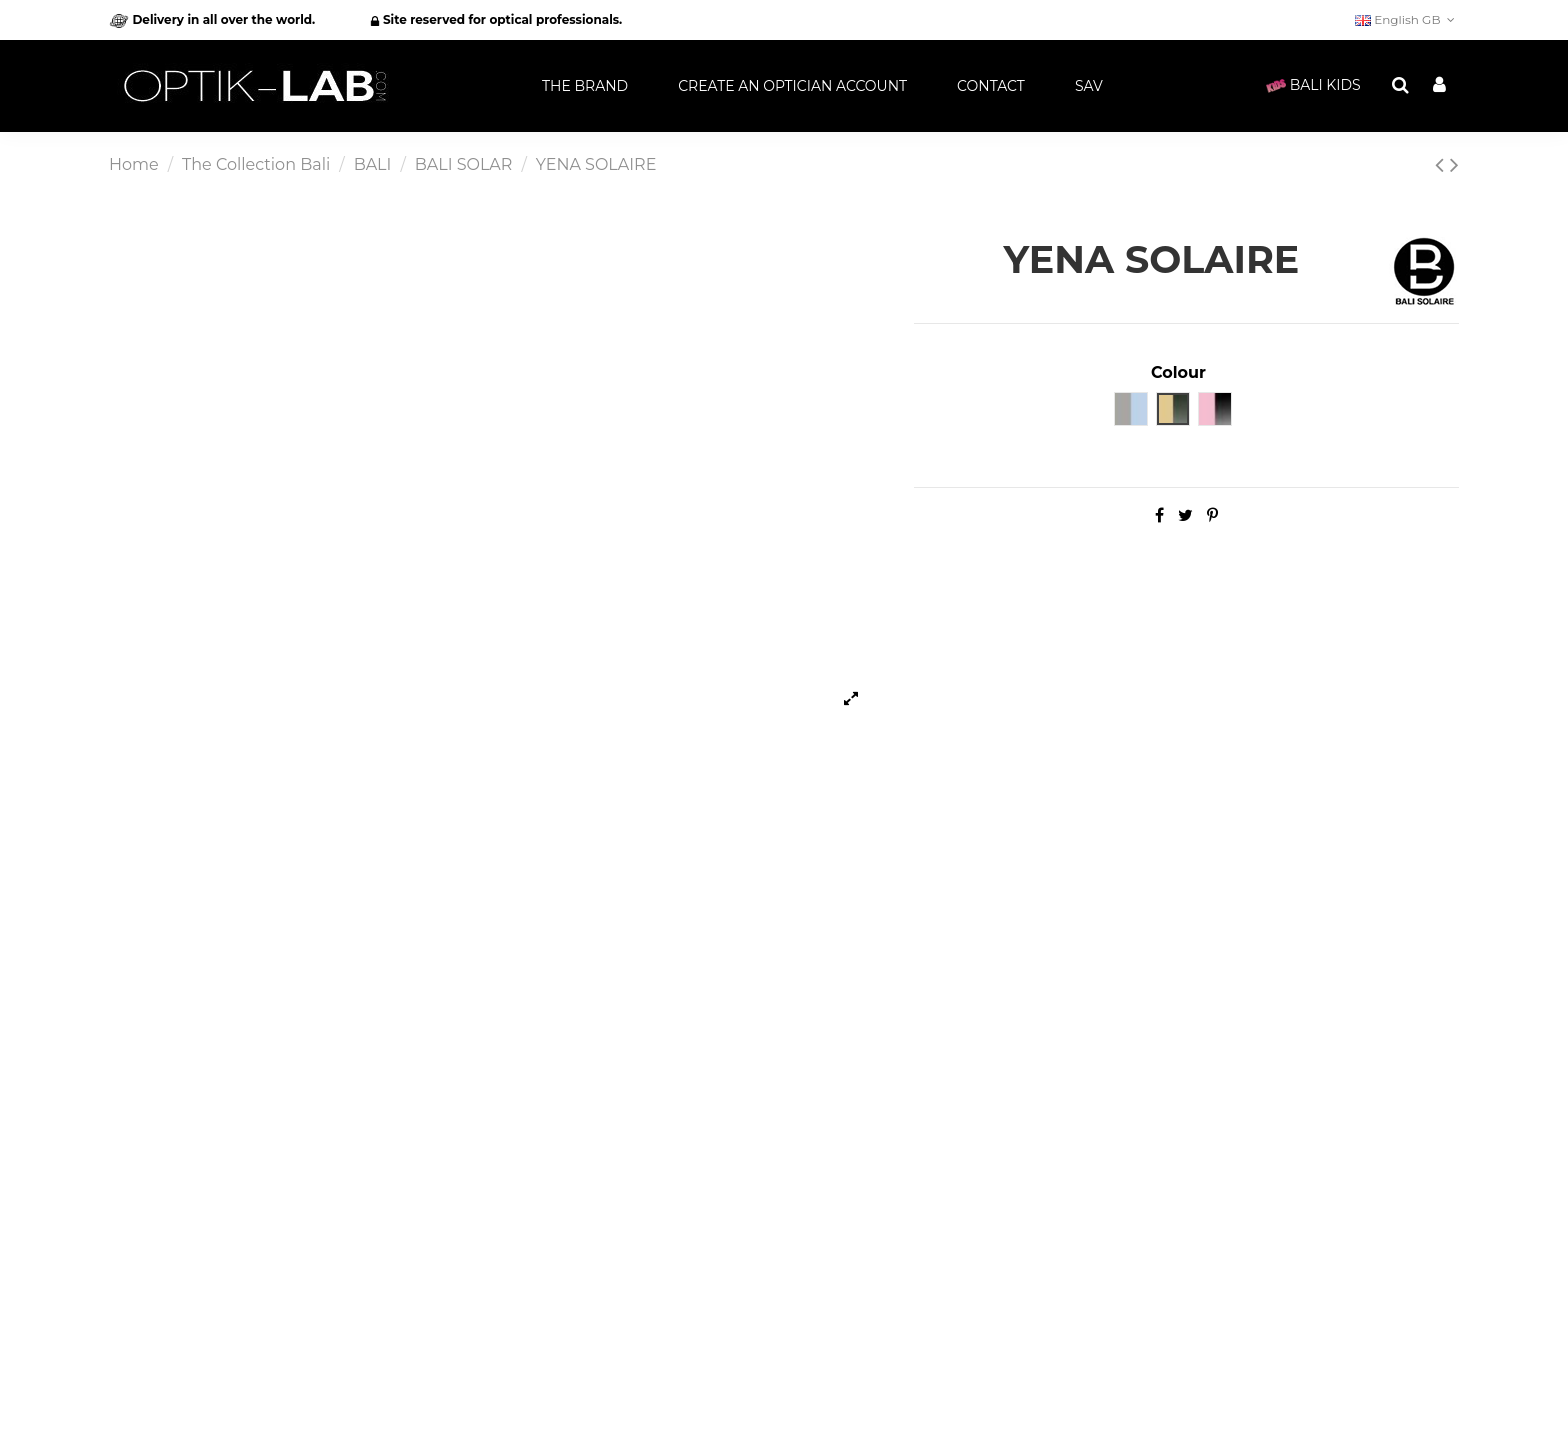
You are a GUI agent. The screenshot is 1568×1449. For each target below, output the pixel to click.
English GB (1407, 19)
